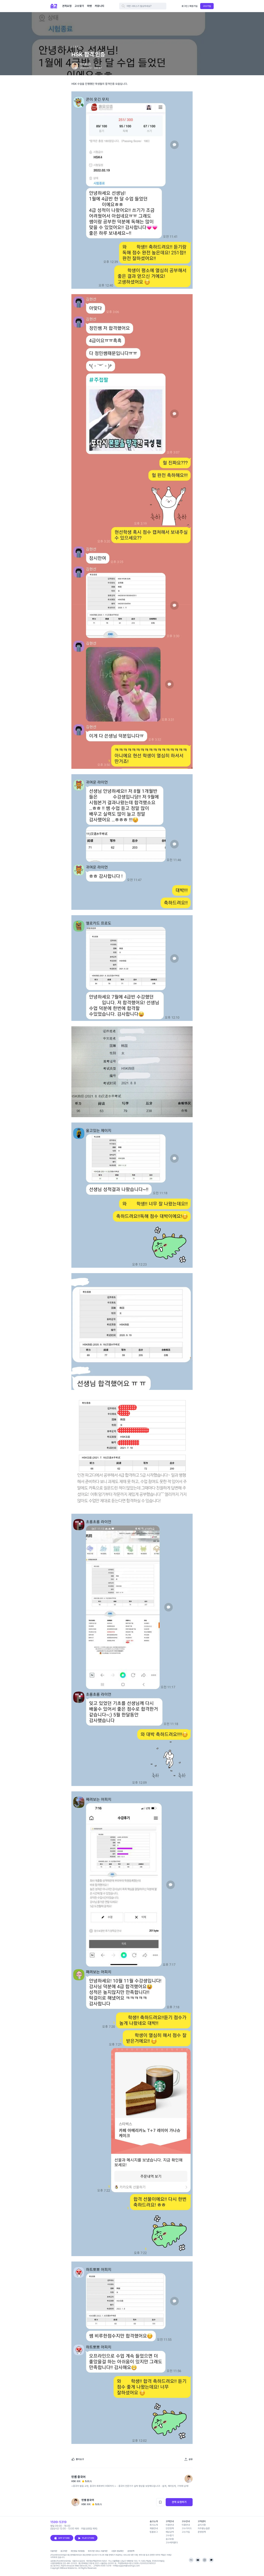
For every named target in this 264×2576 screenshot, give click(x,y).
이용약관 (53, 2551)
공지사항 (202, 2525)
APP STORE (62, 2538)
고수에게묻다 (172, 2542)
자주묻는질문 (204, 2528)
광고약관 (63, 2551)
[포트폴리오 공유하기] (188, 2459)
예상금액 (170, 2532)
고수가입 (207, 6)
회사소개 (154, 2525)
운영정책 (202, 2532)
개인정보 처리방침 (78, 2551)
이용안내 (170, 2525)
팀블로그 (154, 2532)
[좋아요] (77, 2459)
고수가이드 (187, 2528)
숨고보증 (170, 2539)
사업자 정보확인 (117, 2551)
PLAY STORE (86, 2538)
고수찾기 (170, 2535)
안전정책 (170, 2528)
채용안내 (154, 2528)
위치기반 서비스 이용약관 (97, 2551)
